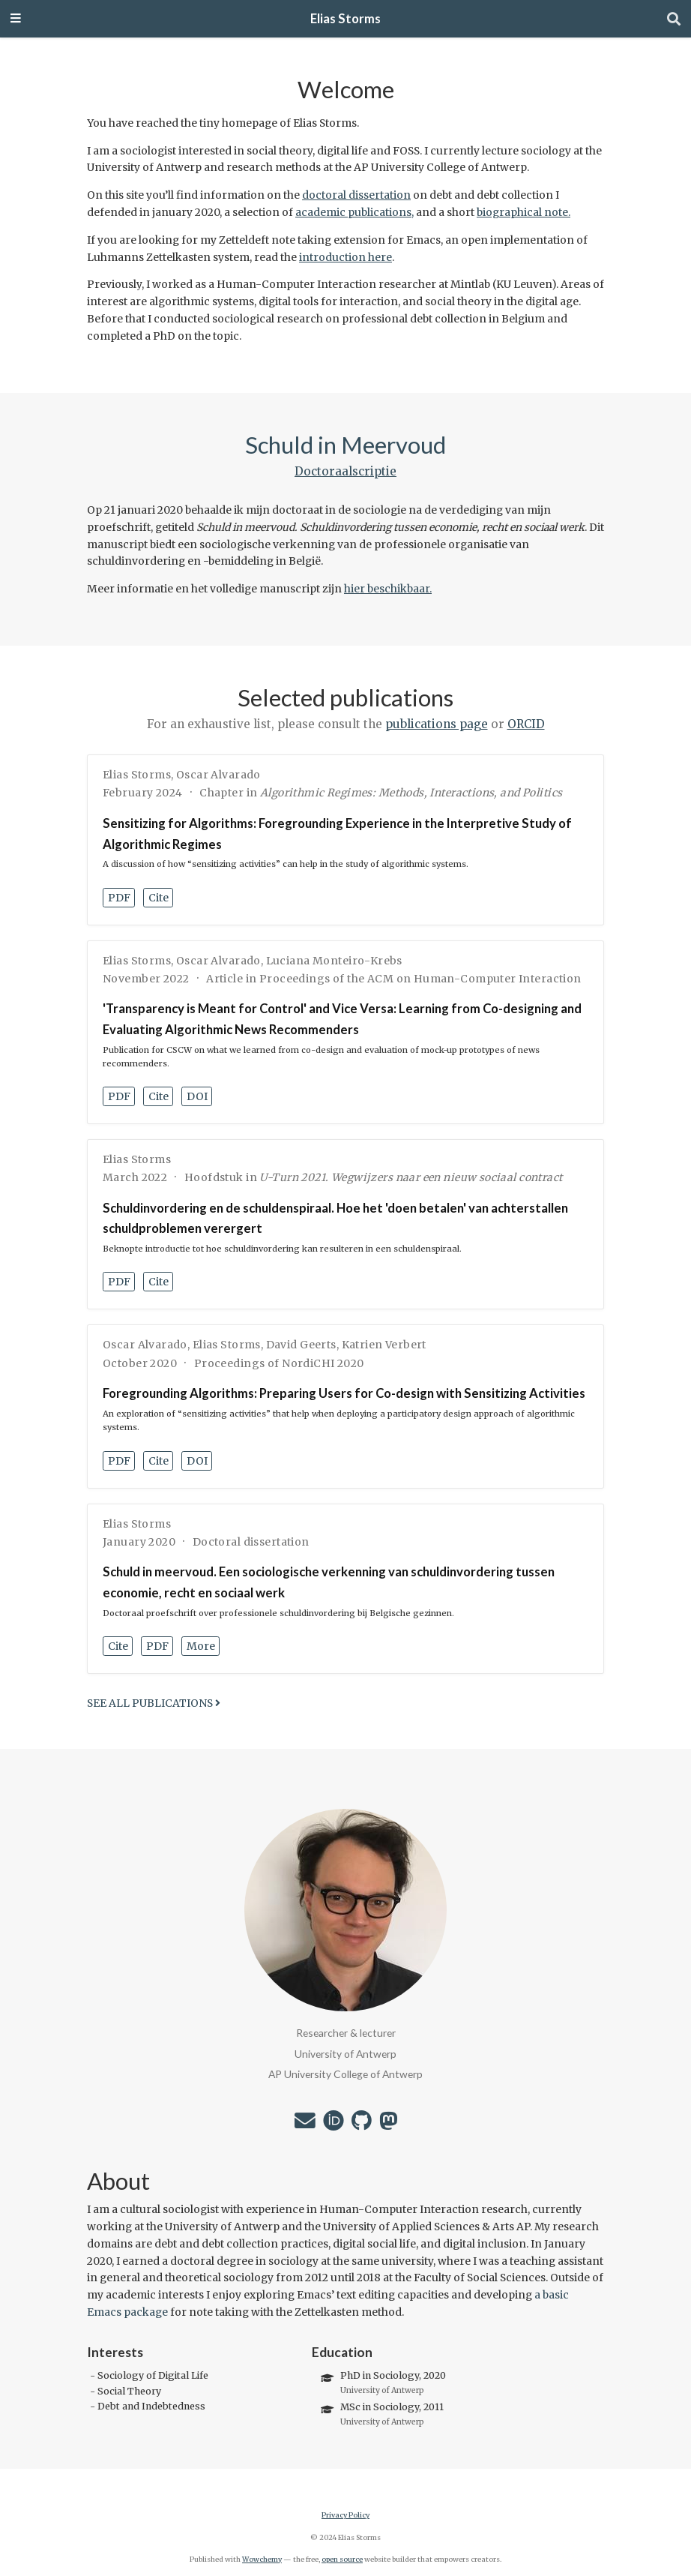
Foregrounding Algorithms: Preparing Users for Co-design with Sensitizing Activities (344, 1393)
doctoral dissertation (356, 195)
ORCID (526, 724)
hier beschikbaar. (388, 588)
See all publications (153, 1703)
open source (342, 2559)
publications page (436, 724)
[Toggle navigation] (15, 19)
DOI (197, 1096)
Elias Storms (345, 18)
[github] (361, 2124)
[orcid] (333, 2124)
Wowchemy (262, 2559)
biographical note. (523, 212)
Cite (158, 897)
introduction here (345, 257)
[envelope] (305, 2124)
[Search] (674, 19)
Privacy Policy (345, 2515)
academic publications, (354, 212)
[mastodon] (388, 2124)
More (201, 1646)
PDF (119, 897)
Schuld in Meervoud (345, 444)
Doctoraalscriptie (345, 471)
